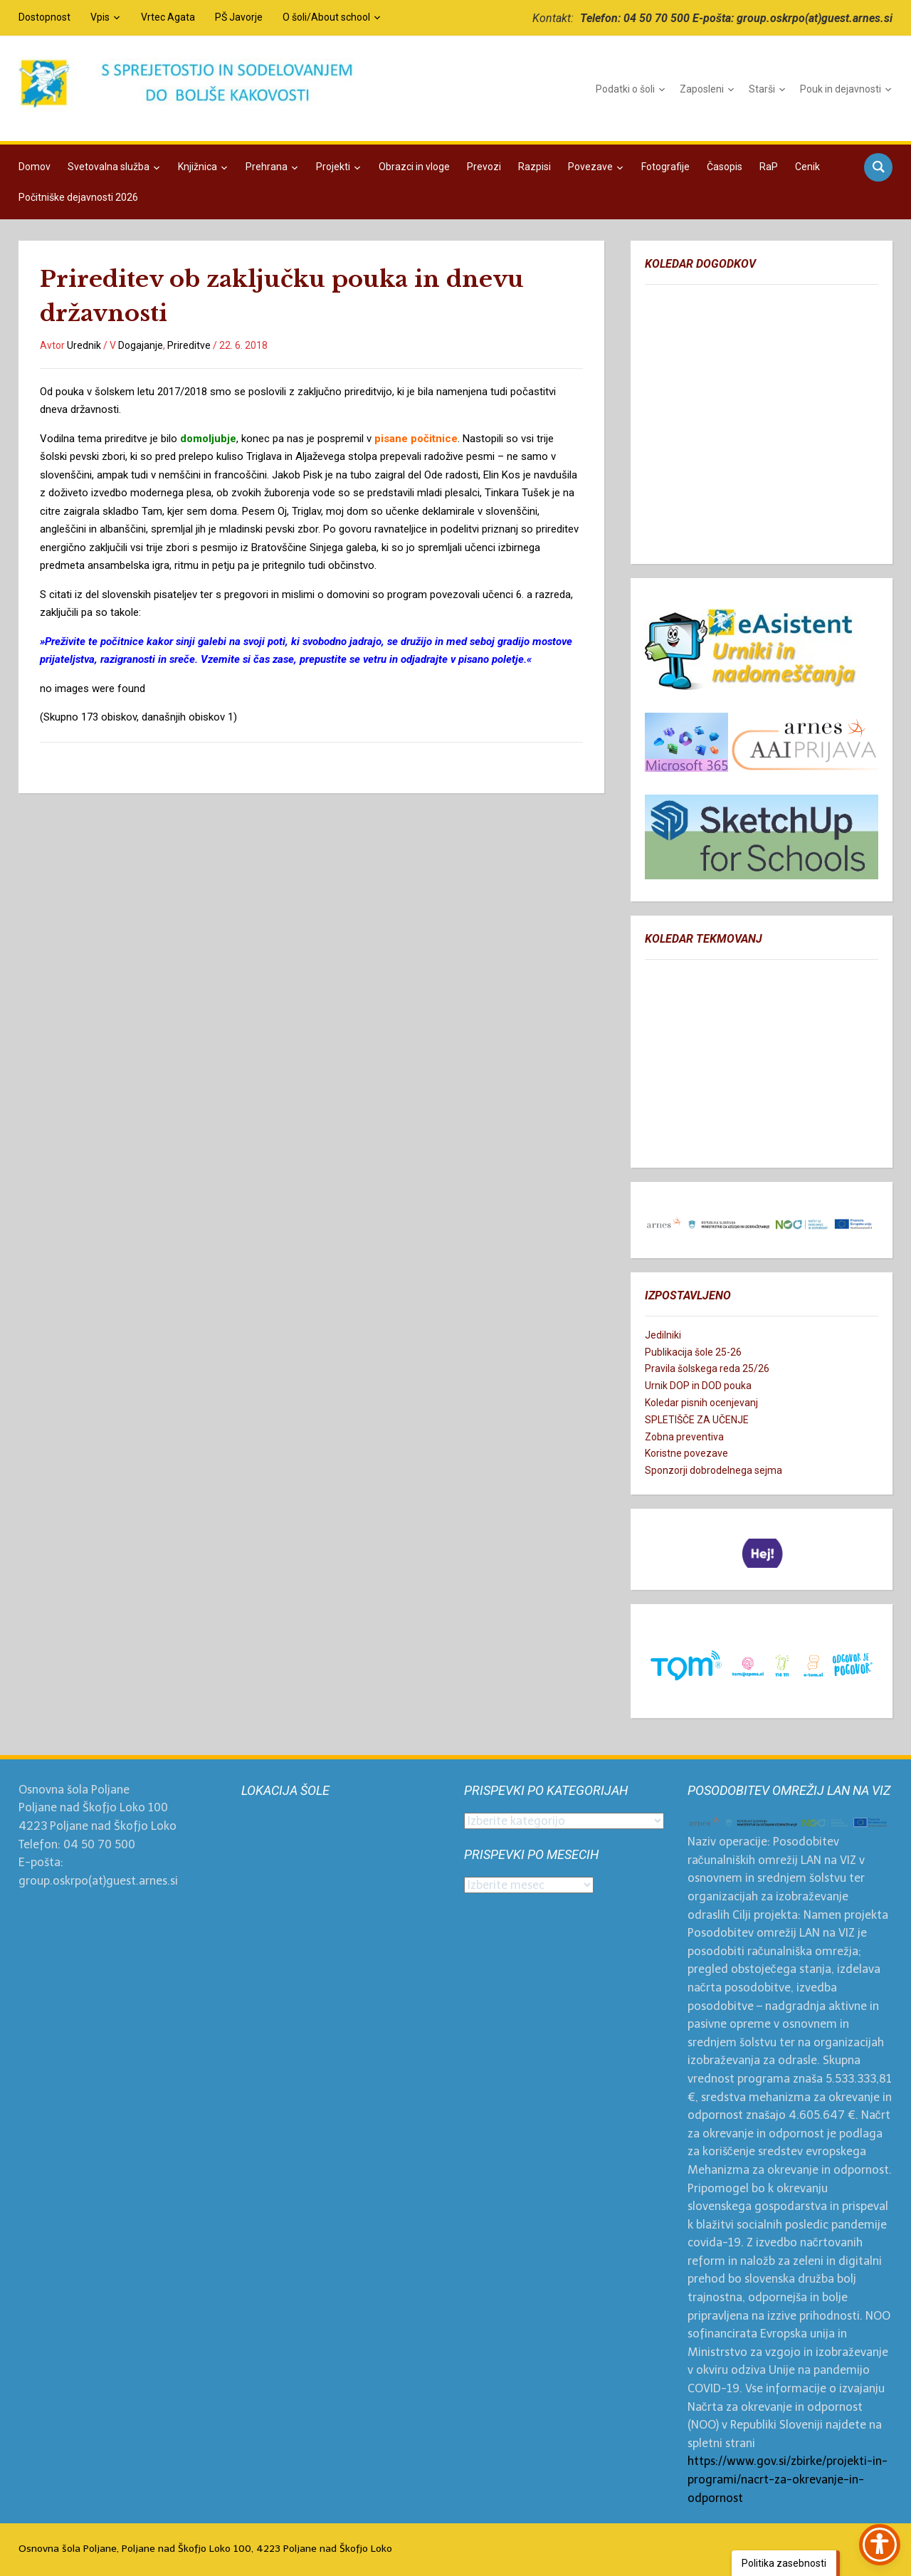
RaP (768, 166)
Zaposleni (702, 89)
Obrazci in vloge (414, 166)
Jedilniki (663, 1335)
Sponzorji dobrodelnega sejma (713, 1470)
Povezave (590, 166)
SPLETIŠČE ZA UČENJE (697, 1419)
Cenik (807, 166)
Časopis (724, 166)
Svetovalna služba (108, 166)
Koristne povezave (686, 1453)
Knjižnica (197, 166)
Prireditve (189, 345)
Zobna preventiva (684, 1437)
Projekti (333, 166)
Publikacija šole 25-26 (693, 1352)
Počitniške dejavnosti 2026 (78, 197)
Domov (35, 166)
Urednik (84, 345)
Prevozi (484, 166)
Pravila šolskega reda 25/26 (707, 1368)
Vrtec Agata (168, 17)
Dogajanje (140, 345)
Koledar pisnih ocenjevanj (701, 1402)
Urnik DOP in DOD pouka (698, 1385)
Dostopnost (44, 17)
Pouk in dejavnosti (840, 89)
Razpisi (534, 166)
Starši (762, 89)
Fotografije (665, 166)
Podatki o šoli (625, 89)
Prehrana (267, 166)
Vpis (100, 17)
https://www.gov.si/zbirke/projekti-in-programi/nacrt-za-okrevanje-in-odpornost (788, 2479)
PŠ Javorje (239, 17)
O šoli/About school (326, 17)
